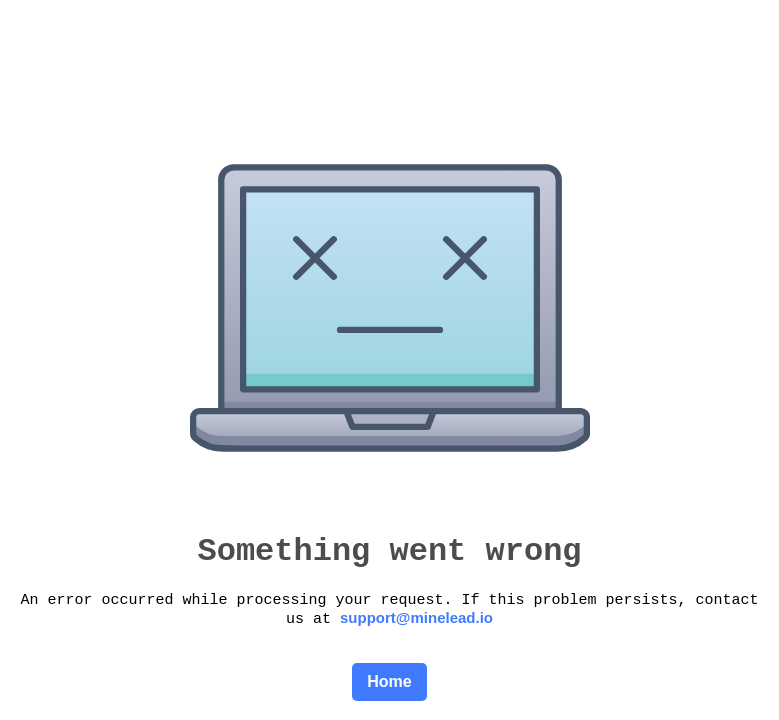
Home (389, 681)
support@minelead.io (416, 617)
